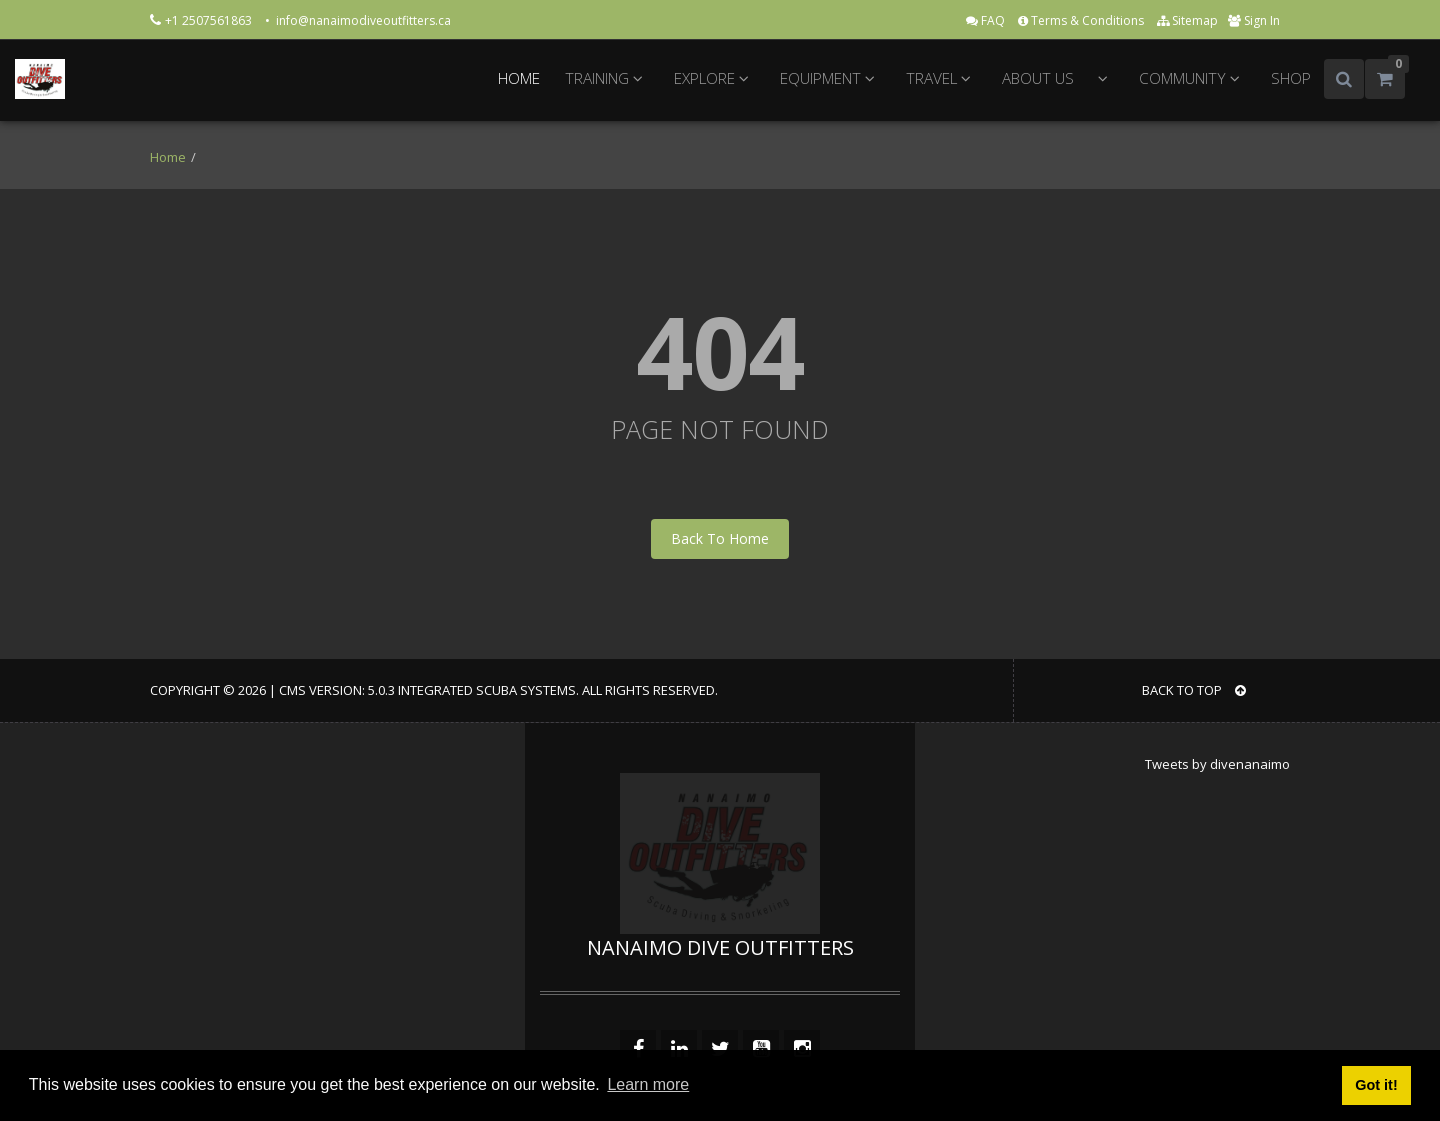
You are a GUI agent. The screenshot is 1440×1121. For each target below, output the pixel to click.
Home (168, 157)
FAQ (987, 20)
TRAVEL (941, 78)
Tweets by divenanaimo (1217, 764)
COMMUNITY (1192, 78)
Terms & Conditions (1082, 20)
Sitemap (1187, 20)
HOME (519, 78)
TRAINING (607, 78)
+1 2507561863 (210, 20)
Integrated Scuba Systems (487, 690)
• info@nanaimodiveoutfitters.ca (358, 20)
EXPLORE (714, 78)
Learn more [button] (648, 1084)
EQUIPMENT (830, 78)
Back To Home (720, 538)
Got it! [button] (1376, 1085)
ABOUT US (1038, 78)
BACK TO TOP (1194, 690)
